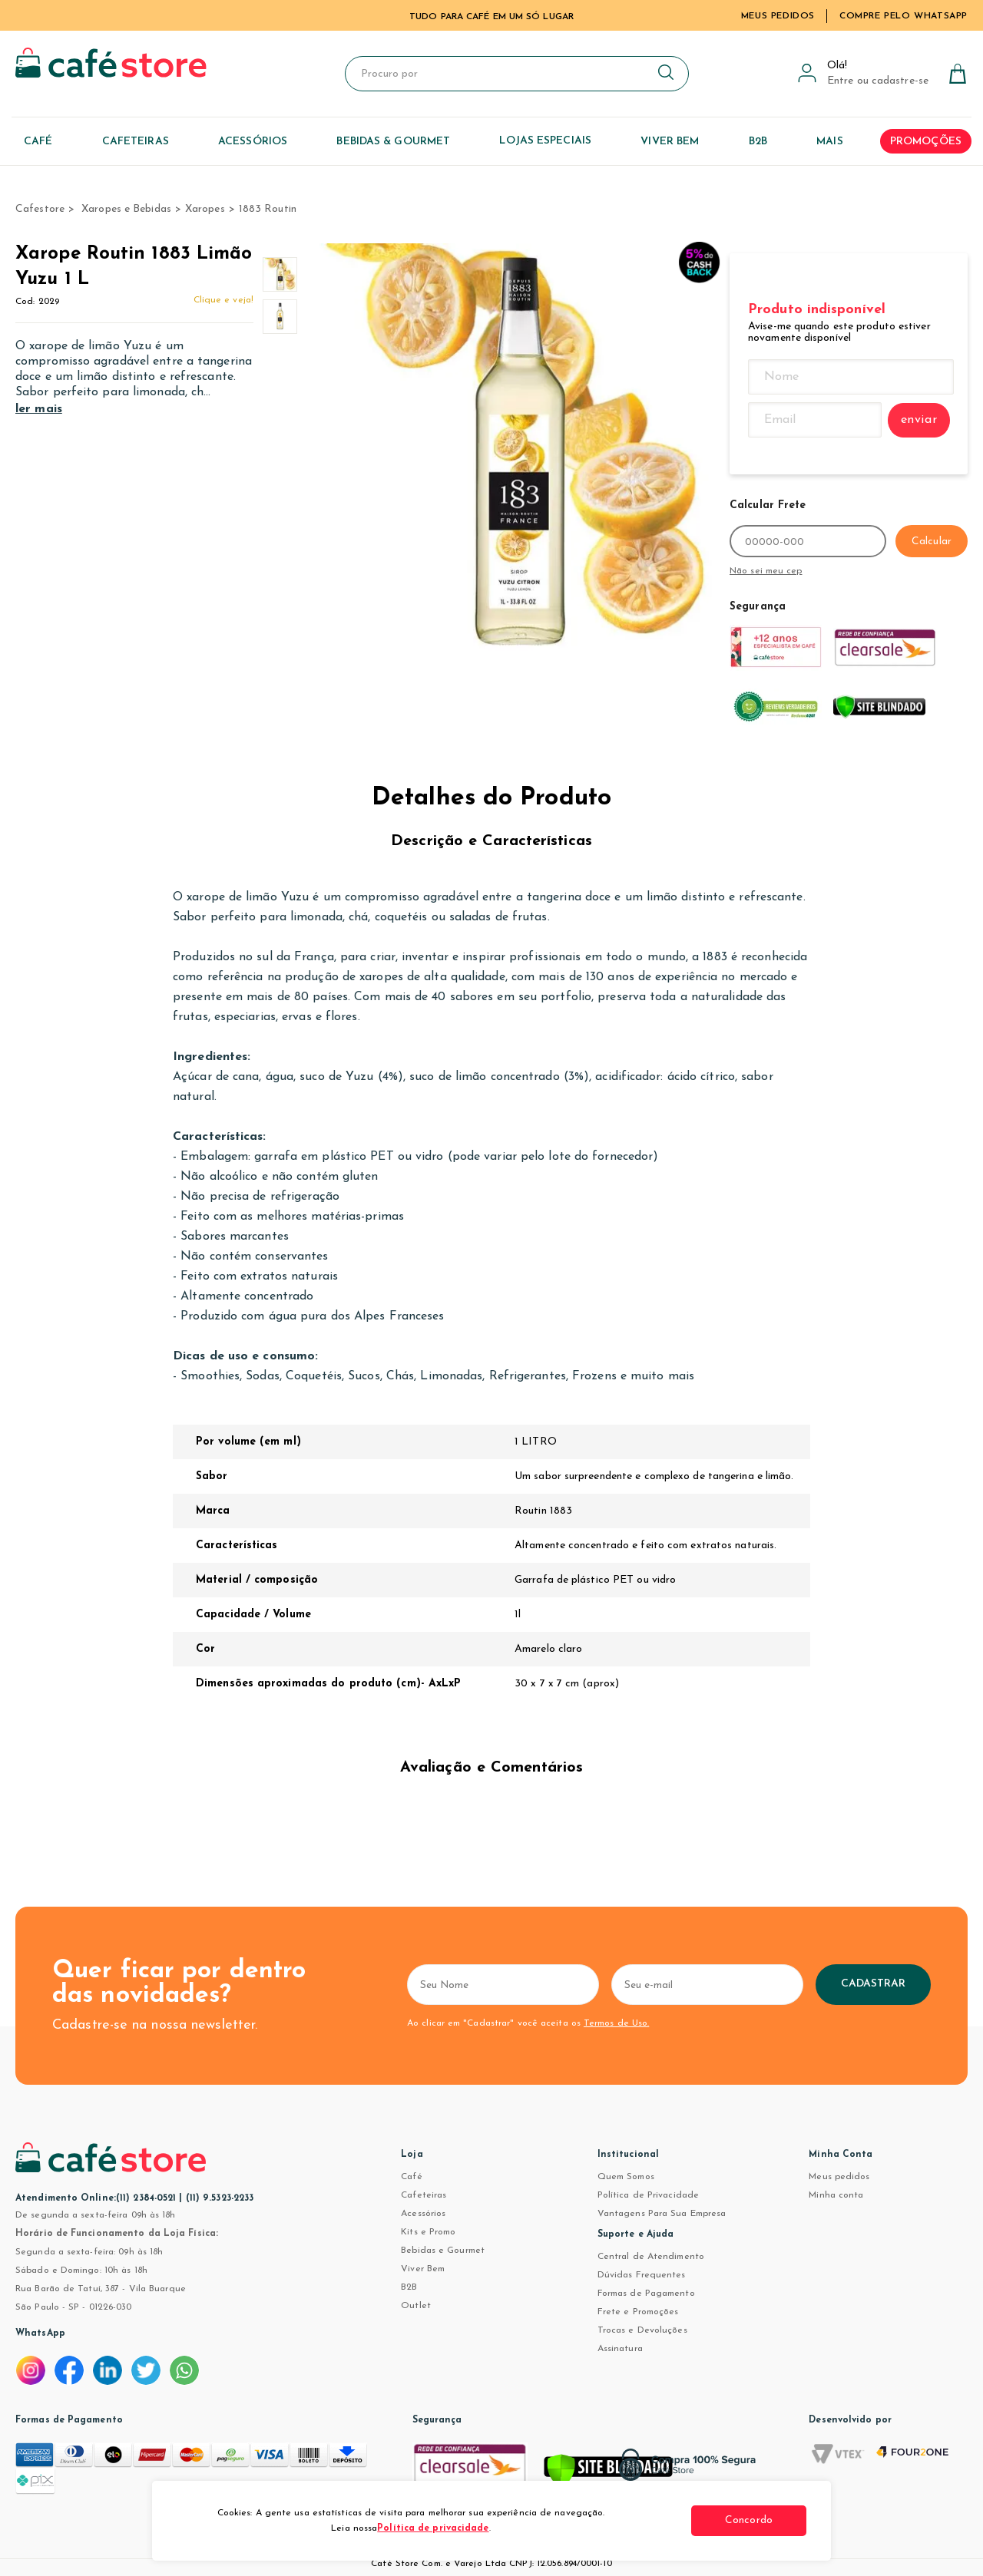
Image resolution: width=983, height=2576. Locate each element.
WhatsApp (40, 2333)
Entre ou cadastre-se (877, 81)
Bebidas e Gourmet (443, 2250)
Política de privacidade (432, 2528)
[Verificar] (608, 2472)
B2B (409, 2287)
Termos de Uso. (616, 2023)
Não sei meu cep (766, 571)
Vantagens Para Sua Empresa (661, 2213)
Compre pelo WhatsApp (903, 16)
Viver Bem (423, 2269)
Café (411, 2176)
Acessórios (423, 2213)
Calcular (932, 541)
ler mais (38, 409)
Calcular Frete (768, 505)
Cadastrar (873, 1984)
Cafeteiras (423, 2195)
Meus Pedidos (778, 16)
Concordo (749, 2520)
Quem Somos (625, 2176)
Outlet (416, 2305)
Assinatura (620, 2348)
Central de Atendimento (650, 2256)
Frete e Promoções (638, 2312)
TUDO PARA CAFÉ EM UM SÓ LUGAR (491, 16)
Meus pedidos (839, 2176)
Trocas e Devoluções (642, 2330)
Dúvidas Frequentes (641, 2275)
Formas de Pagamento (646, 2293)
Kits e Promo (428, 2232)
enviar (919, 420)
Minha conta (836, 2195)
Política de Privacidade (648, 2195)
